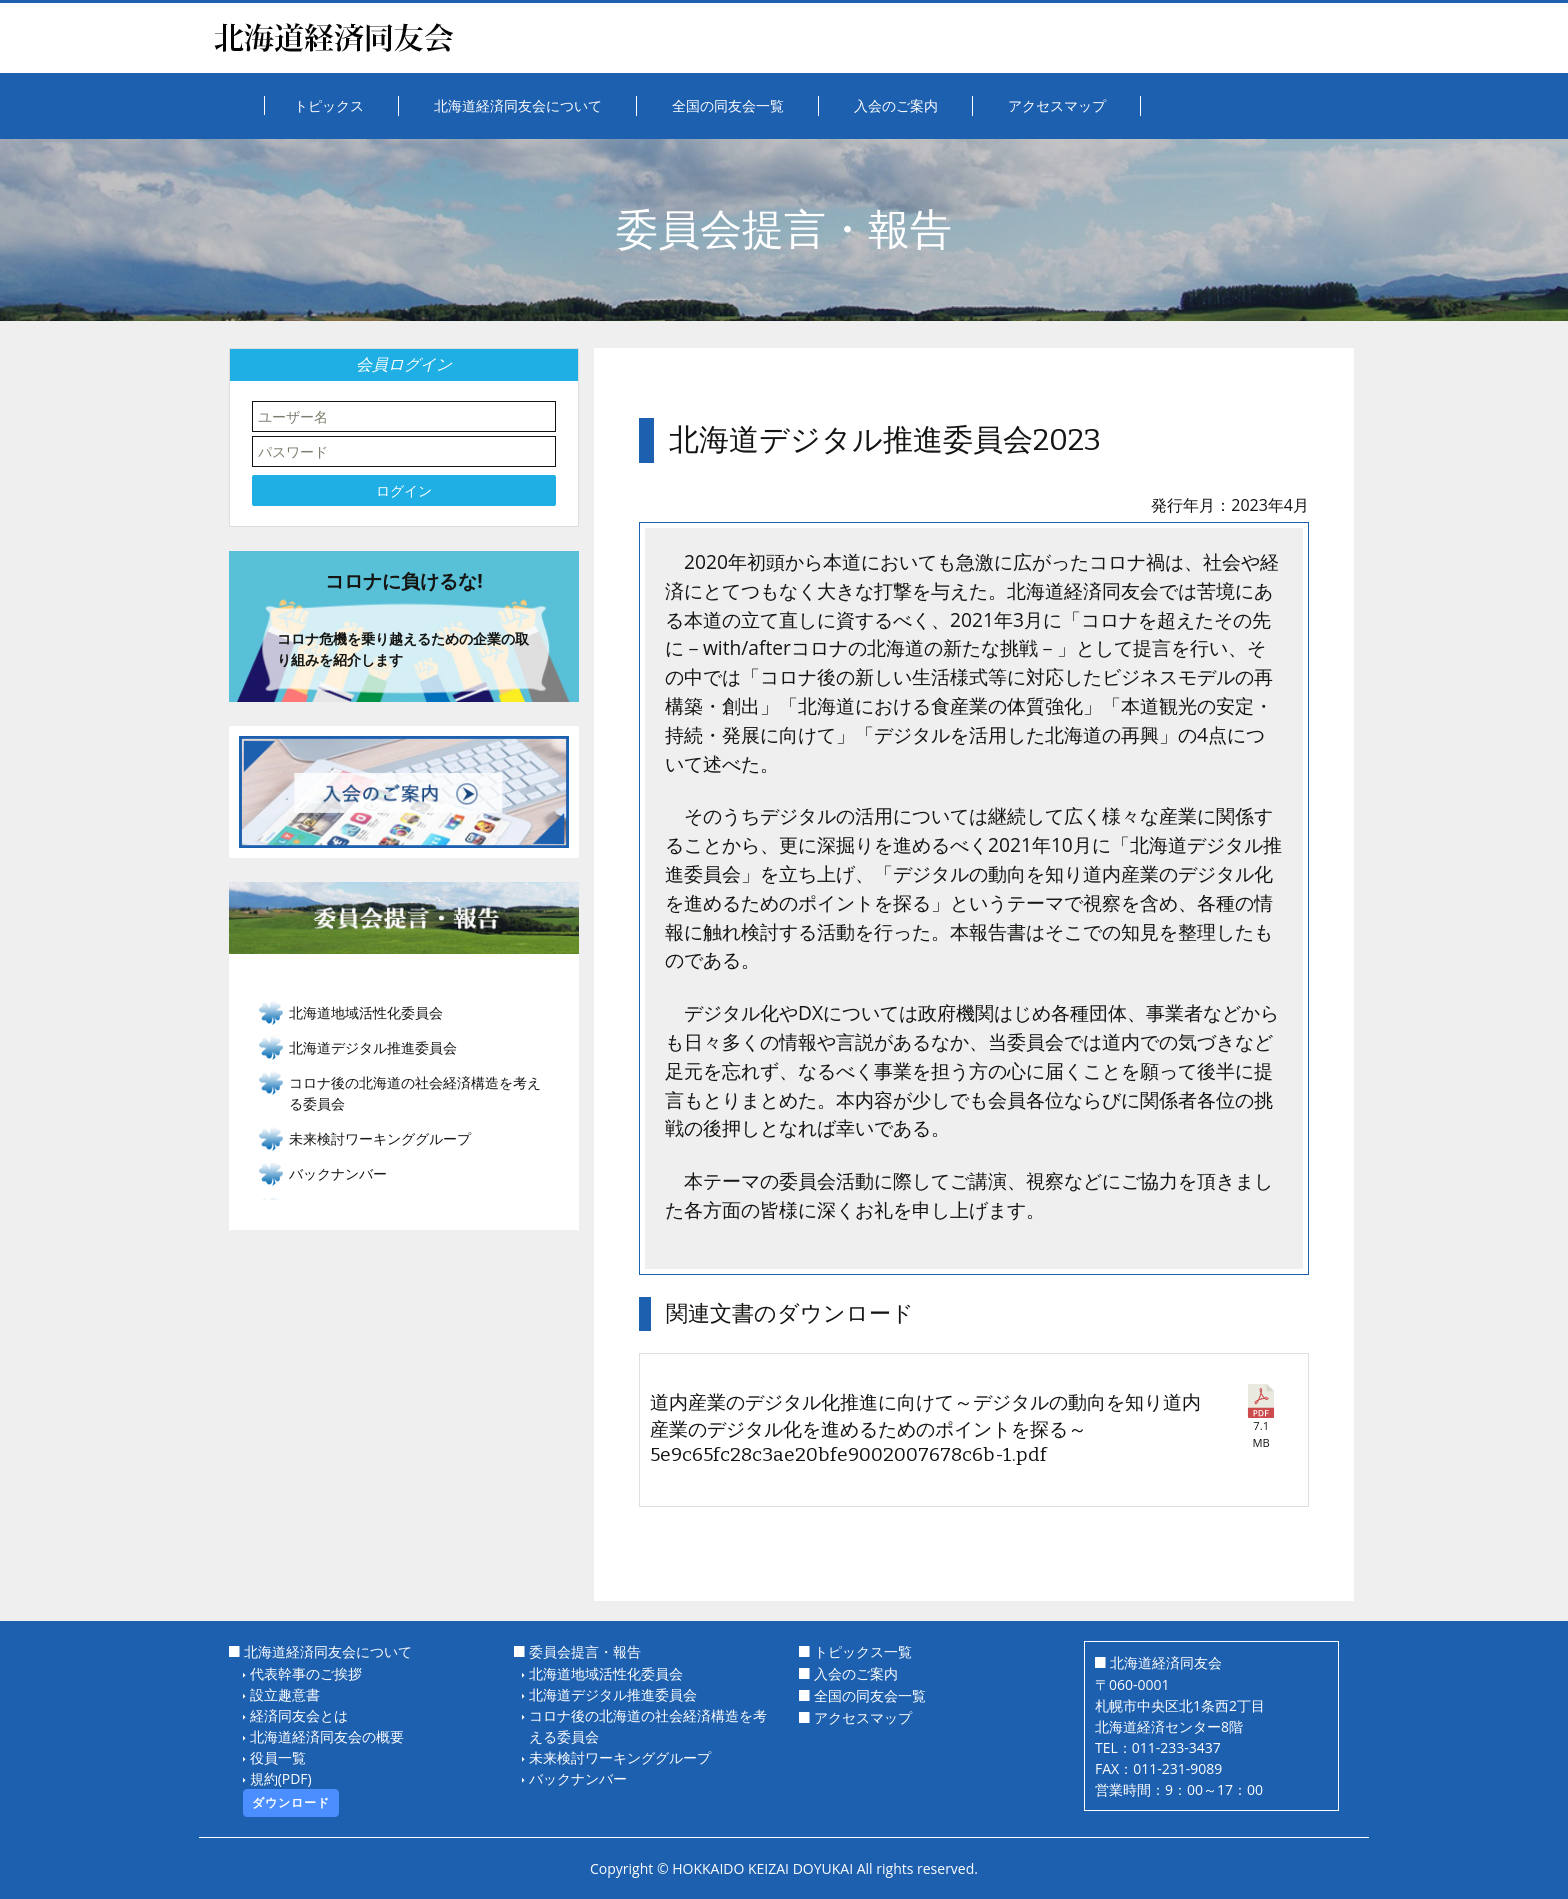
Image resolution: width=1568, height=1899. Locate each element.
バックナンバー (338, 1173)
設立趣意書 (285, 1694)
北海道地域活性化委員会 (606, 1673)
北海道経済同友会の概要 (327, 1736)
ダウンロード (291, 1802)
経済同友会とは (299, 1715)
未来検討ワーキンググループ (620, 1757)
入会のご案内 (856, 1673)
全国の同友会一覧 (870, 1695)
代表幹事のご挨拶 (306, 1673)
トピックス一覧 (863, 1651)
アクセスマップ (863, 1717)
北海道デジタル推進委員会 (613, 1694)
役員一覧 (278, 1757)
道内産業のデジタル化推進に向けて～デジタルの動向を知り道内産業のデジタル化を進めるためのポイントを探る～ (927, 1429)
